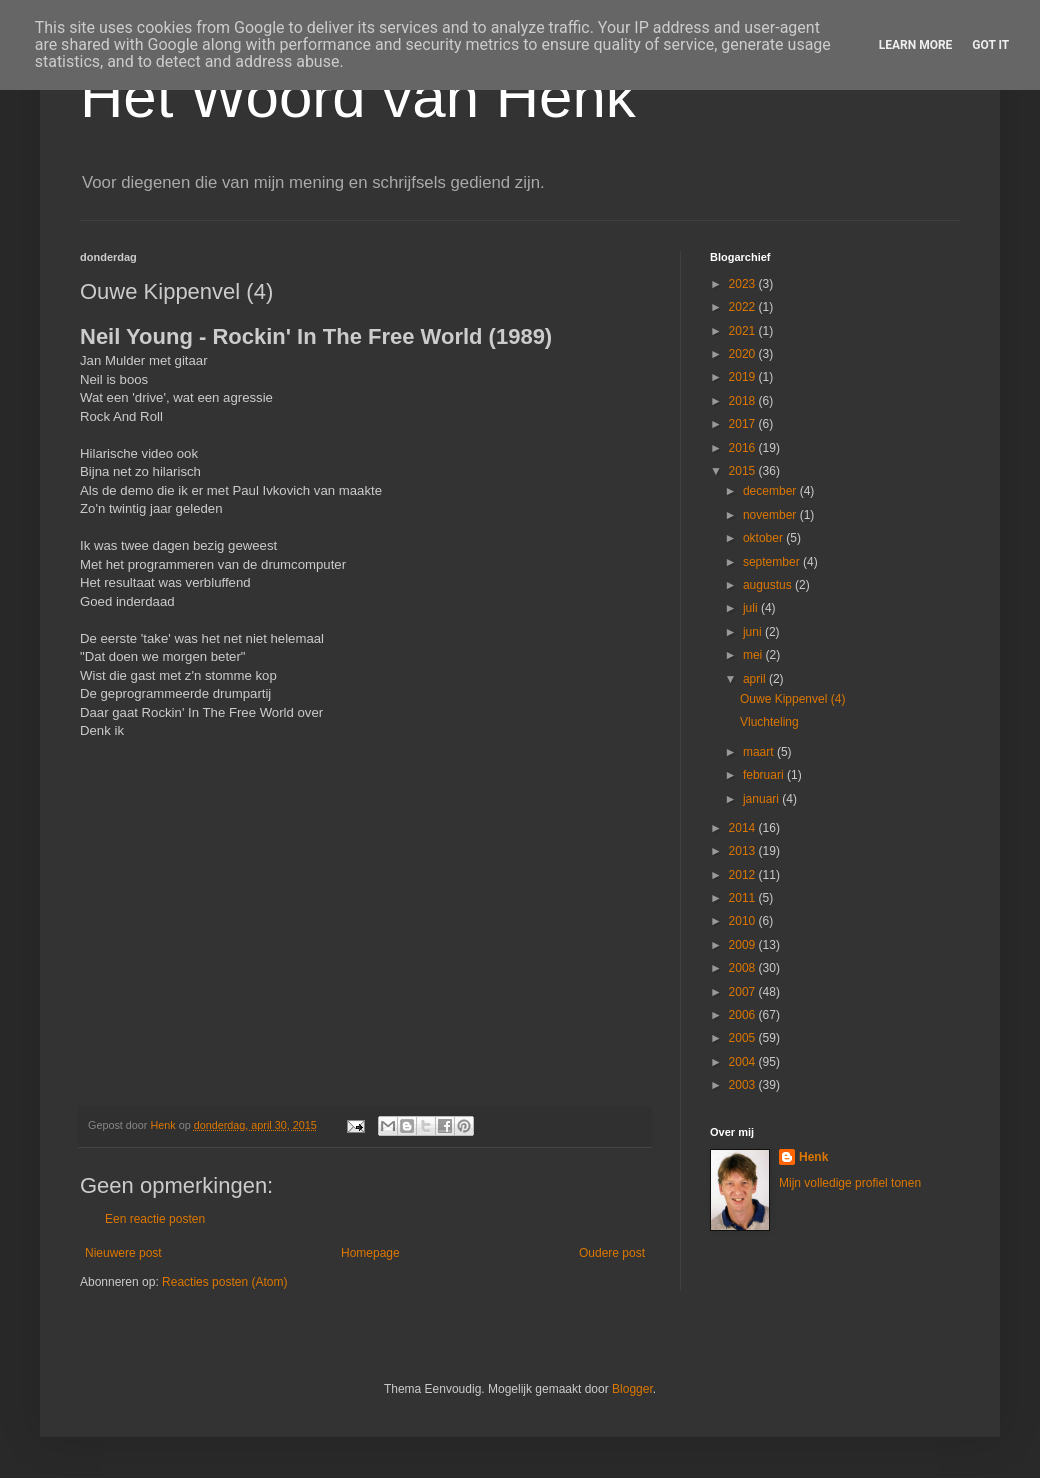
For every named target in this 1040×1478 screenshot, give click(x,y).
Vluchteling (769, 722)
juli (752, 608)
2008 (744, 968)
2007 (744, 992)
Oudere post (612, 1253)
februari (765, 775)
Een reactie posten (155, 1219)
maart (760, 752)
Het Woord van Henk (358, 96)
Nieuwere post (123, 1253)
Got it (990, 45)
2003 (744, 1085)
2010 (744, 921)
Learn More (916, 45)
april (756, 679)
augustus (769, 585)
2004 (744, 1062)
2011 (744, 898)
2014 (744, 828)
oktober (764, 538)
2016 (744, 448)
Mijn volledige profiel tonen (850, 1183)
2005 (744, 1038)
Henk (813, 1157)
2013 (744, 851)
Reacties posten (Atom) (224, 1282)
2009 (744, 945)
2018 (744, 401)
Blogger (632, 1389)
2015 (744, 471)
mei (754, 655)
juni (754, 632)
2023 (744, 284)
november (771, 515)
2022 (744, 307)
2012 (744, 875)
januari (762, 799)
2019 (744, 377)
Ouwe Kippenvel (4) (792, 699)
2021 (744, 331)
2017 (744, 424)
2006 (744, 1015)
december (771, 491)
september (773, 562)
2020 (744, 354)
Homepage (370, 1253)
